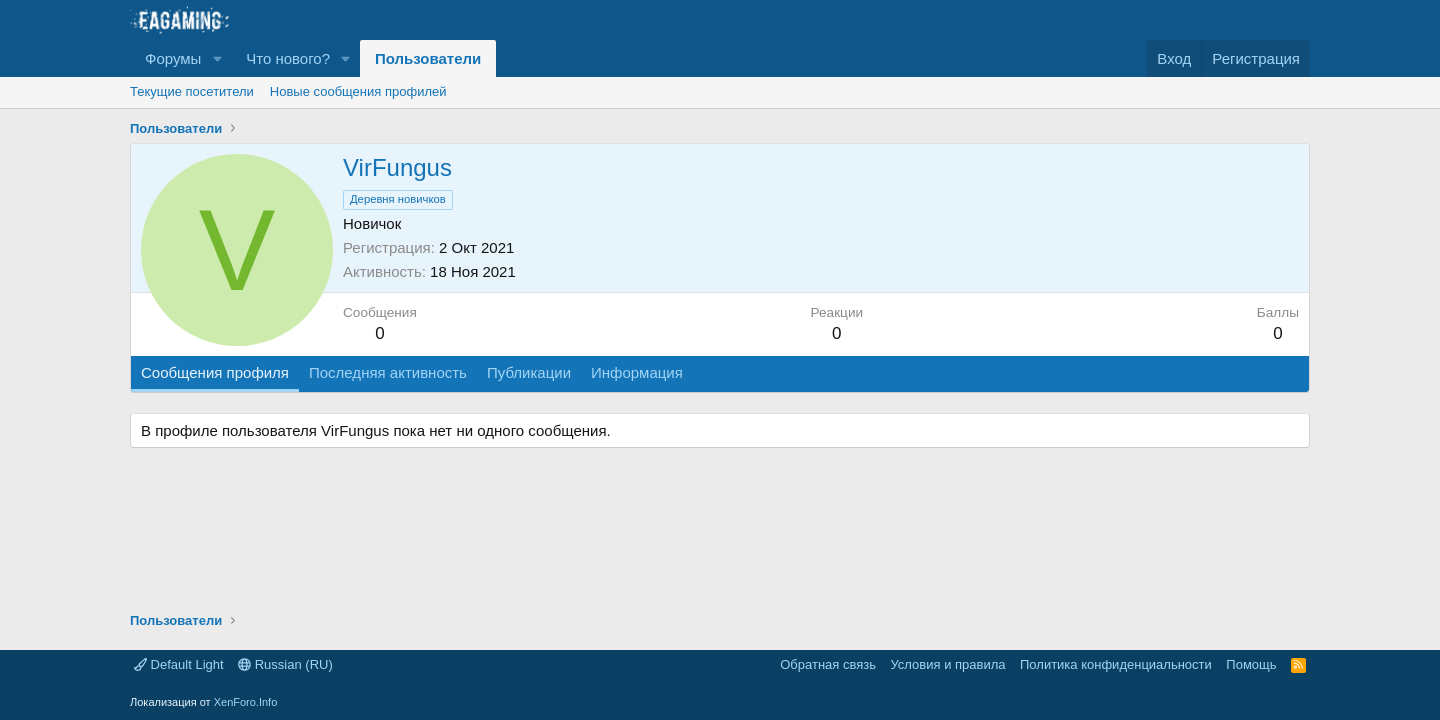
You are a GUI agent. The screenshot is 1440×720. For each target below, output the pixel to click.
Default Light (179, 664)
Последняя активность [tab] (388, 372)
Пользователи (428, 58)
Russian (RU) (285, 664)
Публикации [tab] (529, 372)
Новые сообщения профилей (358, 91)
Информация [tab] (637, 372)
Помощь (1251, 664)
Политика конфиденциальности (1116, 664)
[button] (217, 58)
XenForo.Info (246, 702)
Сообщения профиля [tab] (215, 372)
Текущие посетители (192, 91)
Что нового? (288, 58)
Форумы (173, 58)
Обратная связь (828, 664)
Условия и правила (947, 664)
